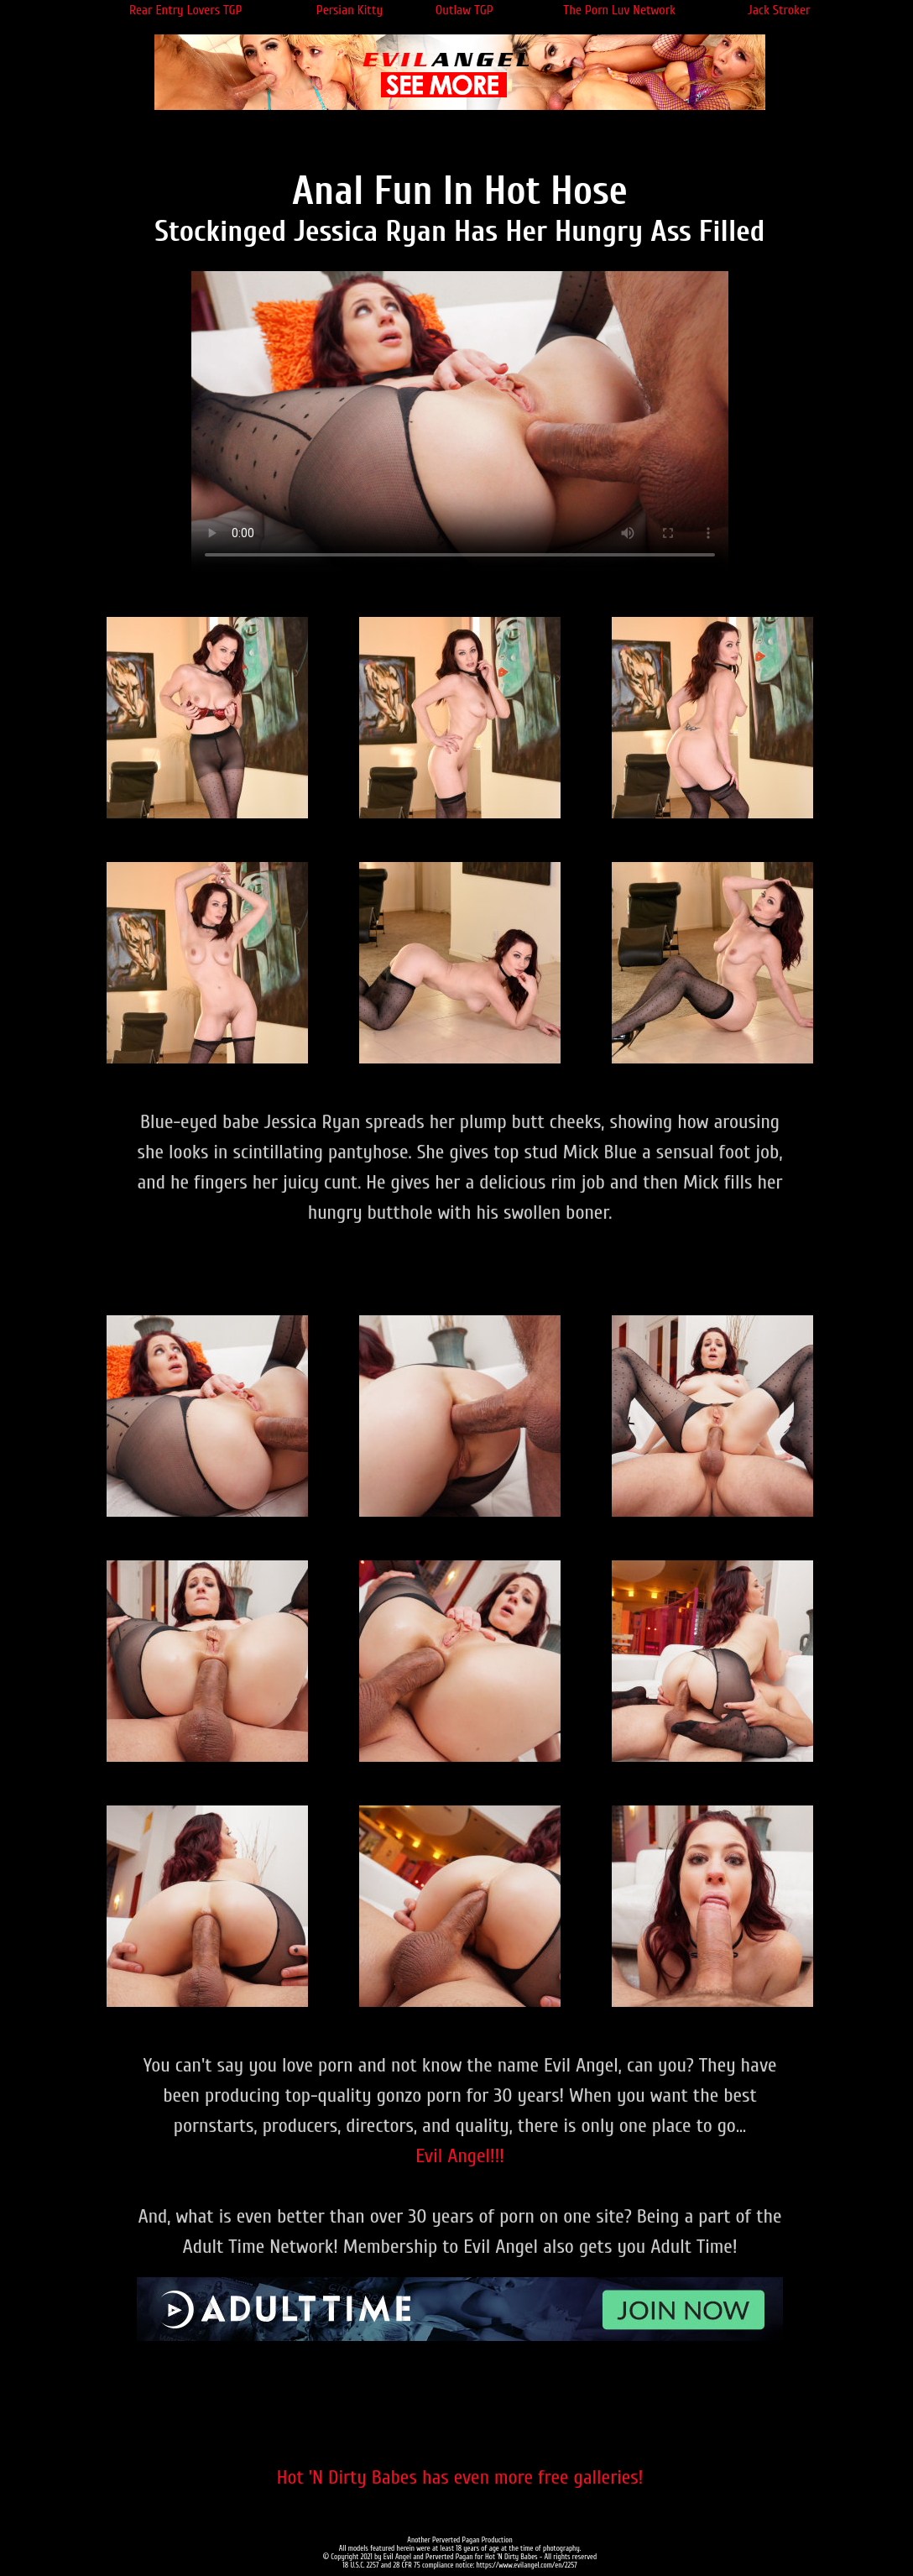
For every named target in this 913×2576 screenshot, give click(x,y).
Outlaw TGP (464, 10)
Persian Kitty (349, 10)
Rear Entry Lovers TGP (186, 10)
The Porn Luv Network (619, 10)
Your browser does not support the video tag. (459, 422)
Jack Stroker (779, 10)
